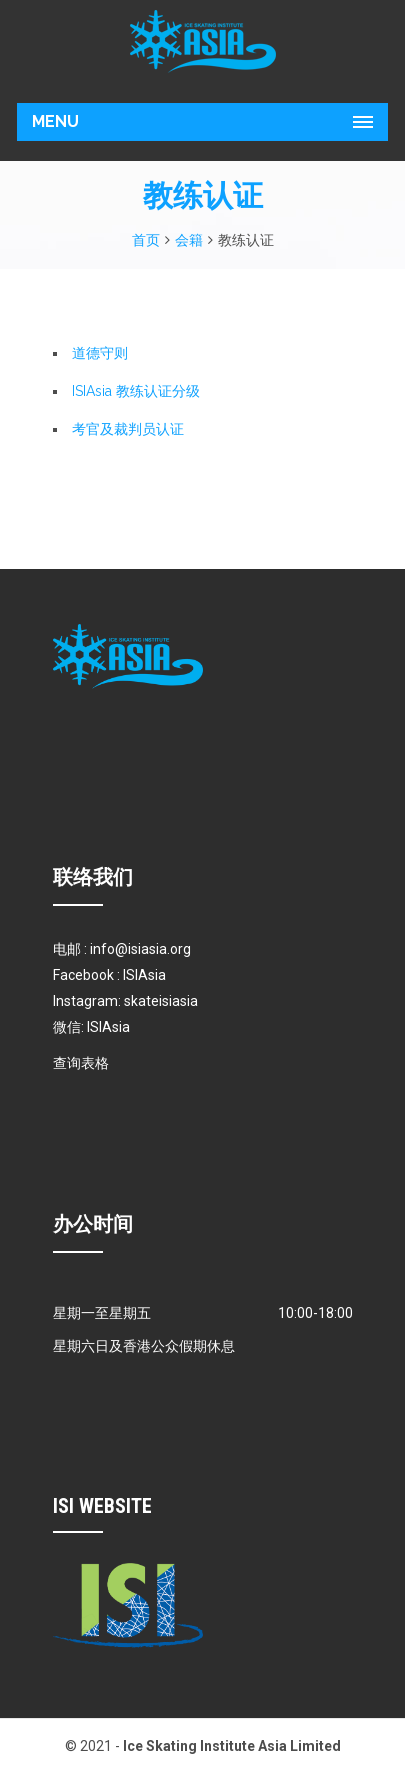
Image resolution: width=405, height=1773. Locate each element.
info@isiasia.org (140, 949)
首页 (146, 240)
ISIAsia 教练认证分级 (136, 391)
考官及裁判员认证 (128, 429)
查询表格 (81, 1063)
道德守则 (100, 353)
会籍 (189, 240)
